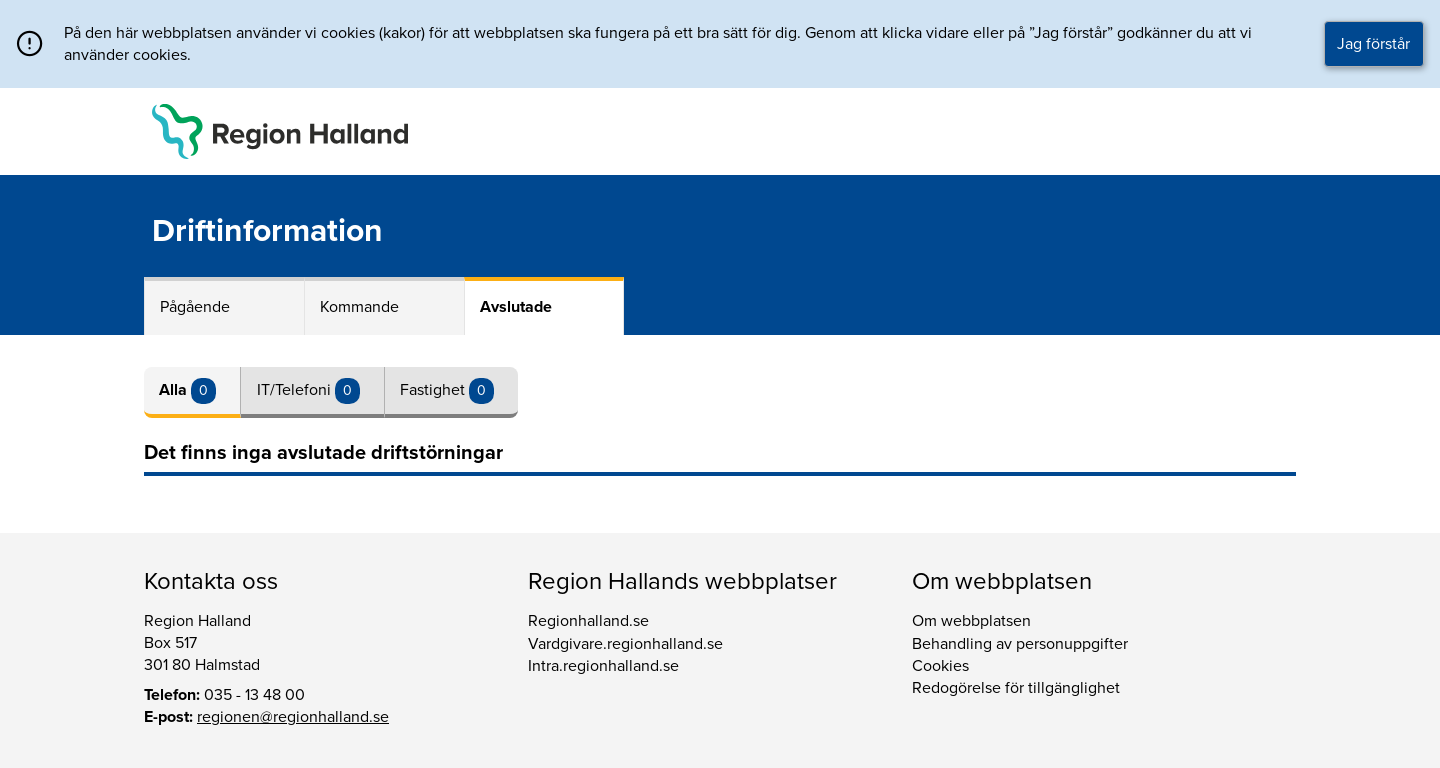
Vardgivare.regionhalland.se (625, 644)
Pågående (195, 307)
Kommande (359, 307)
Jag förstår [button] (1373, 44)
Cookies (940, 666)
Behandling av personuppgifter (1020, 644)
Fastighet (434, 390)
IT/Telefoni (296, 390)
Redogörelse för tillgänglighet (1016, 688)
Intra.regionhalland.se (603, 666)
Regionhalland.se (588, 621)
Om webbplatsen (971, 621)
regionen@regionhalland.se (293, 717)
